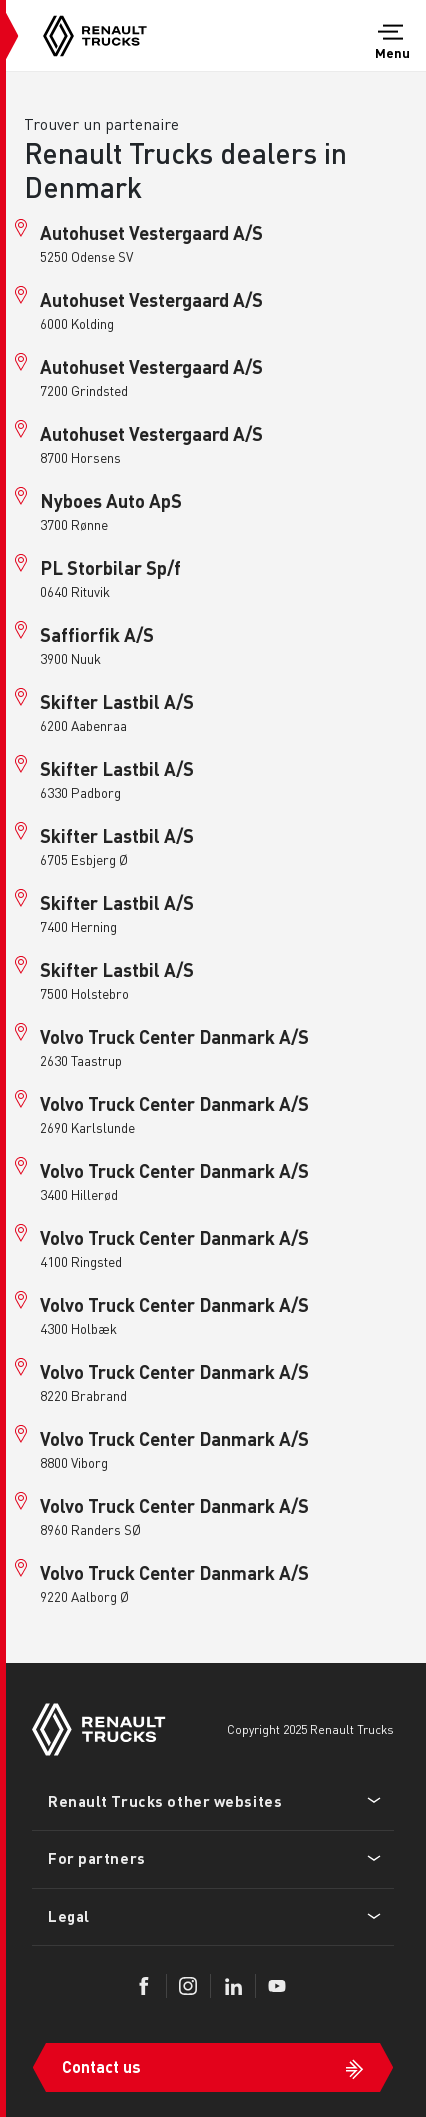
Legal (69, 1916)
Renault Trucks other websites (165, 1801)
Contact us (101, 2066)
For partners (97, 1858)
